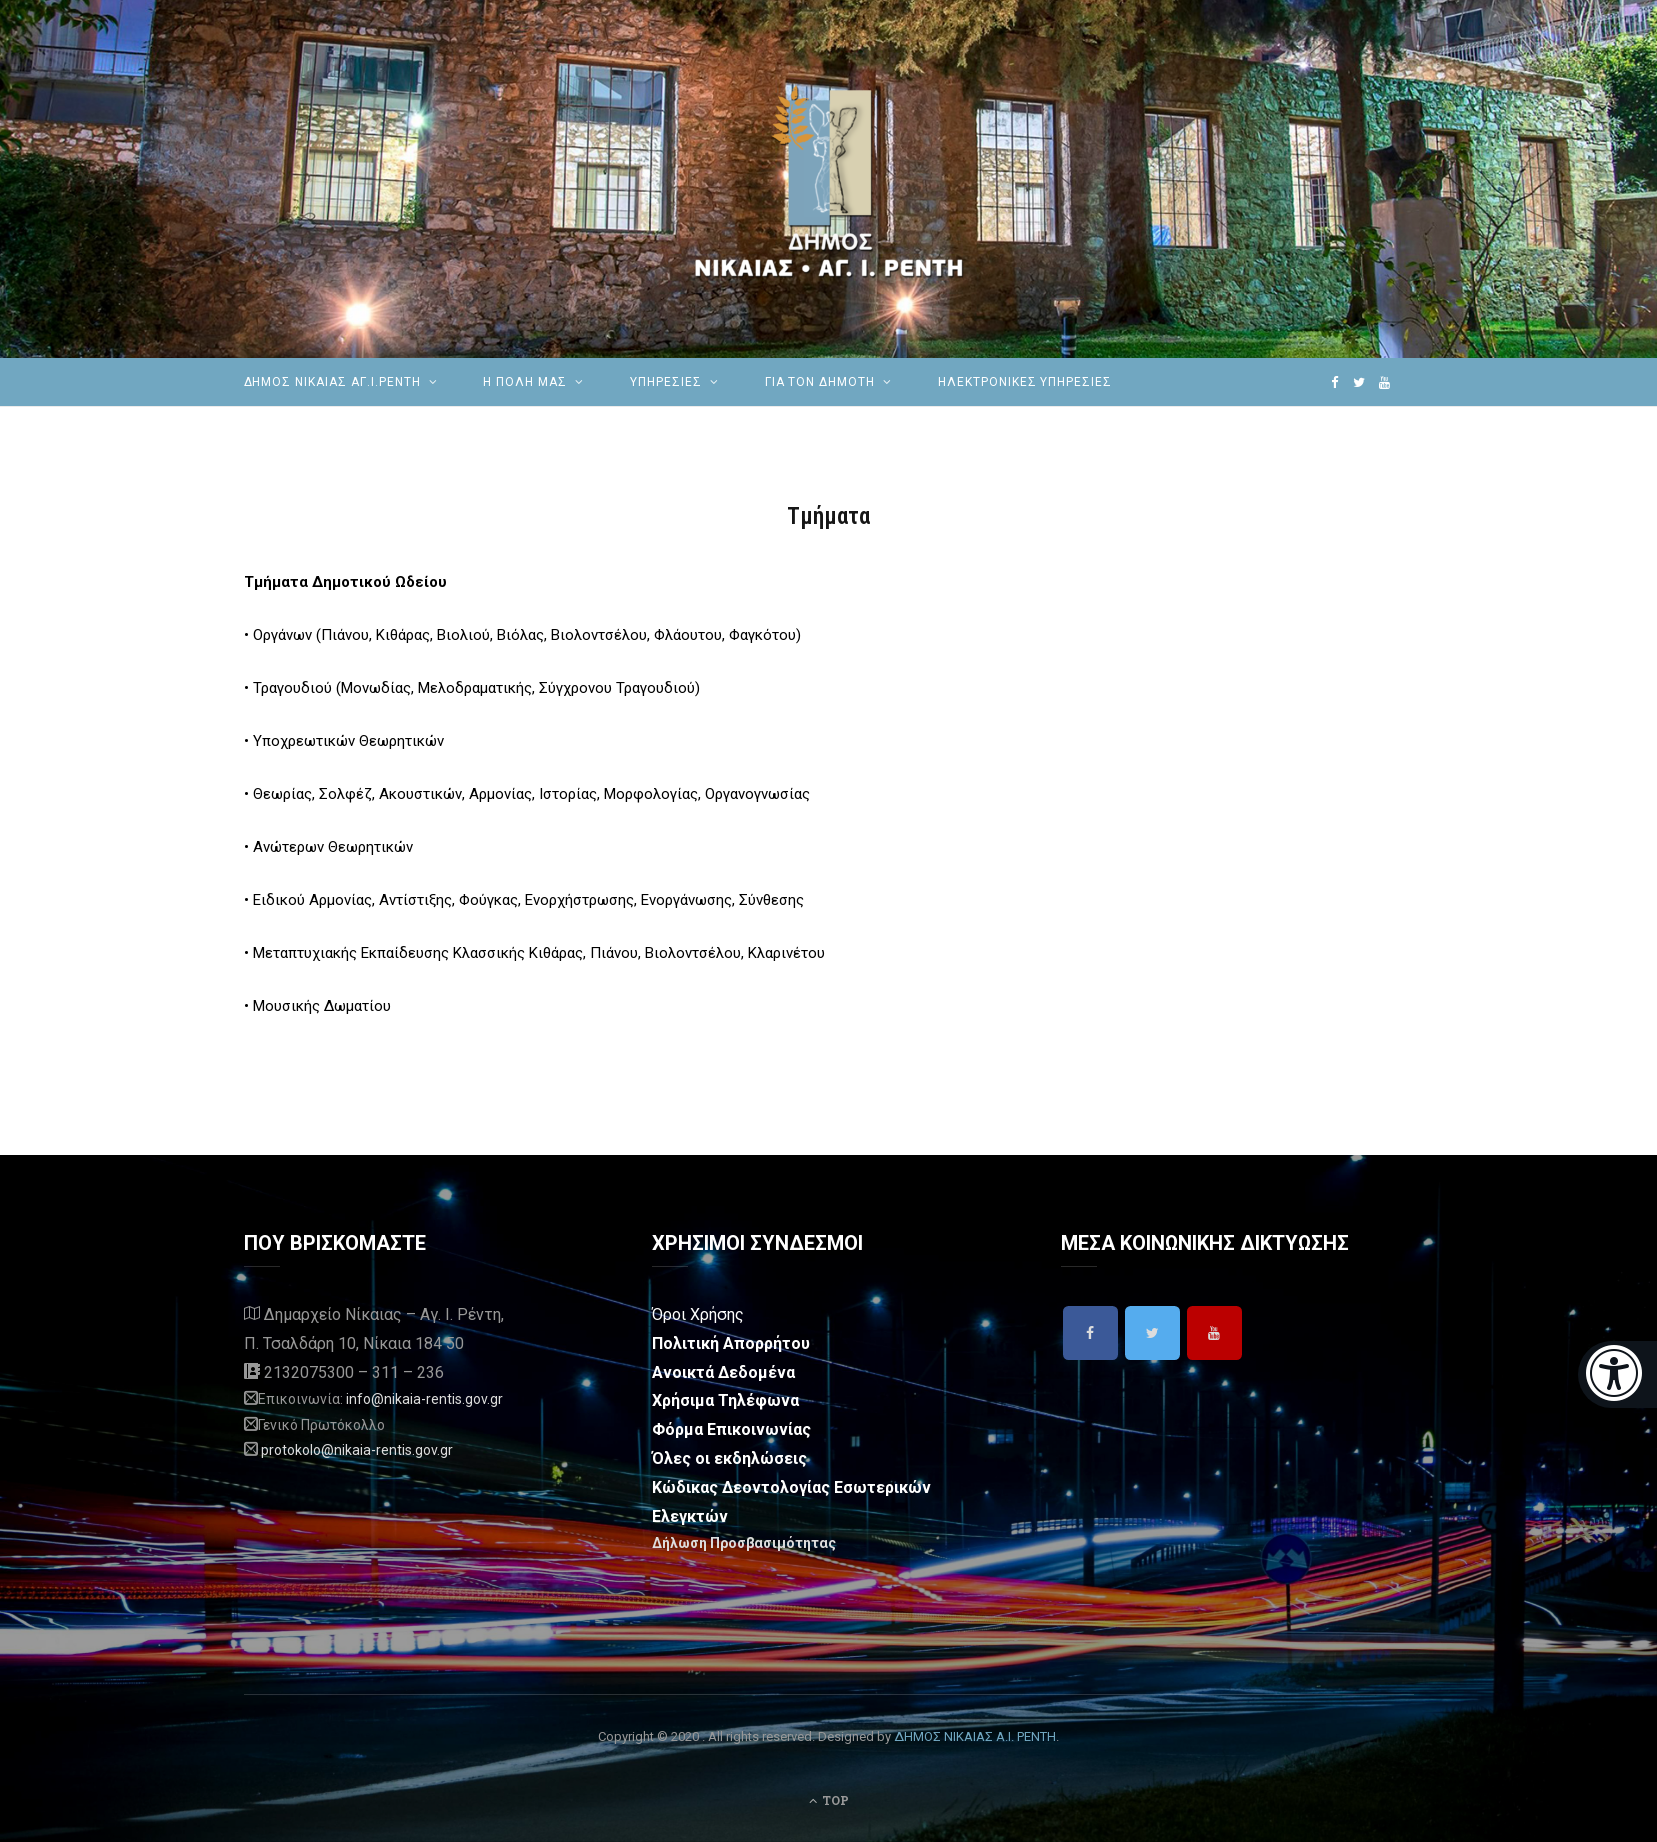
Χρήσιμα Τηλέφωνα (725, 1400)
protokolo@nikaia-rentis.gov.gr (357, 1450)
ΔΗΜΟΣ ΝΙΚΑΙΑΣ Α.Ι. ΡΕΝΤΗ (975, 1736)
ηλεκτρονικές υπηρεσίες (1025, 382)
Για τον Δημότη (820, 382)
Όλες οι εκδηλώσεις (729, 1458)
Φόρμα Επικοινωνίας (731, 1429)
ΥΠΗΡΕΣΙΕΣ (666, 382)
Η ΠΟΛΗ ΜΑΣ (525, 382)
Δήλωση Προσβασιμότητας (744, 1543)
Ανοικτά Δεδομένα (723, 1372)
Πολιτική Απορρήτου (731, 1343)
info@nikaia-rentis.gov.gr (424, 1399)
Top (829, 1800)
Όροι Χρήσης (698, 1314)
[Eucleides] (1617, 1374)
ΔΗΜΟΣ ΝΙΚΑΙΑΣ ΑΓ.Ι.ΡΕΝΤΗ (332, 382)
